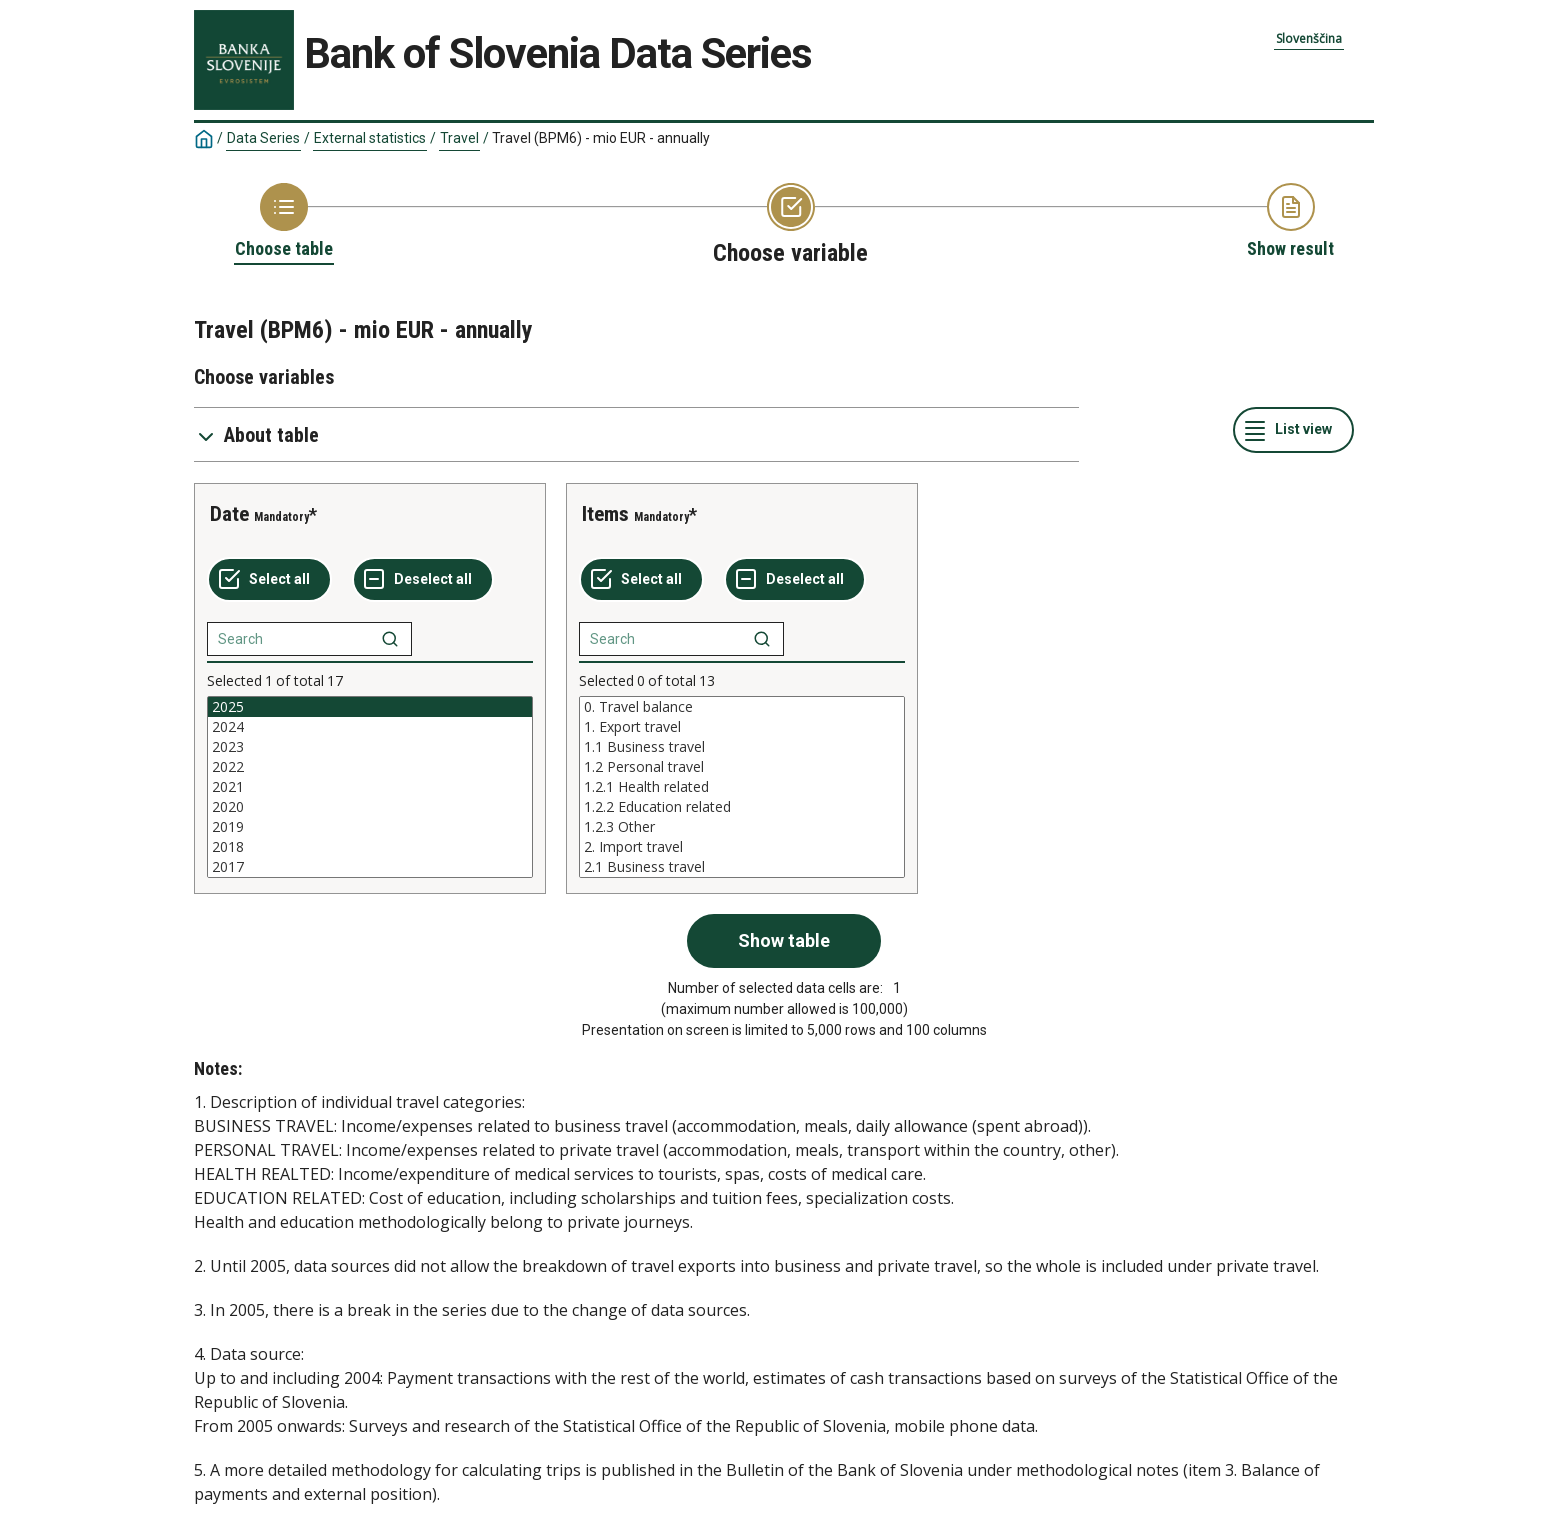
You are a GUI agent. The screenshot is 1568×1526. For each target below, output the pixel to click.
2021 (370, 787)
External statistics (370, 138)
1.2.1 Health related (742, 787)
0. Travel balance (742, 707)
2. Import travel (742, 847)
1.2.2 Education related (742, 807)
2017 (370, 867)
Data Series (263, 138)
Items (605, 514)
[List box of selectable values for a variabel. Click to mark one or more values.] (370, 787)
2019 (370, 827)
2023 (370, 747)
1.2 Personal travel (742, 767)
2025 (370, 707)
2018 (370, 847)
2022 (370, 767)
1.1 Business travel (742, 747)
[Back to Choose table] (284, 222)
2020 (370, 807)
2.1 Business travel (742, 867)
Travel (459, 138)
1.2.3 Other (742, 827)
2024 (370, 727)
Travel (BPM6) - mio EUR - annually (601, 138)
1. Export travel (742, 727)
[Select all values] (269, 580)
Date (229, 514)
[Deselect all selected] (423, 580)
